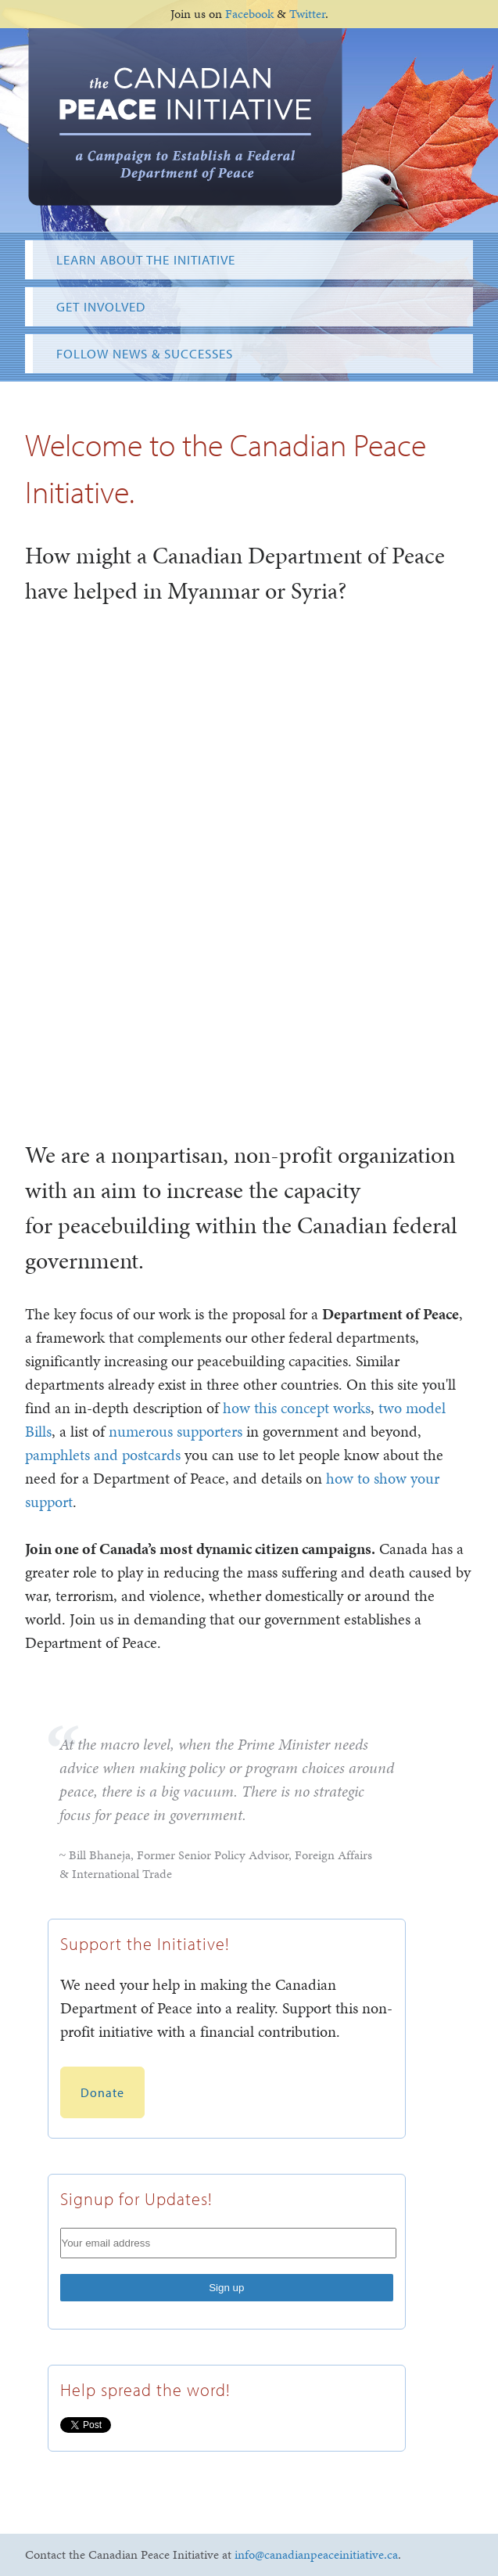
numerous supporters (175, 1431)
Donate (102, 2092)
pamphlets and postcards (103, 1455)
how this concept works (297, 1408)
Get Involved (100, 306)
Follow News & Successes (144, 353)
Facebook (249, 14)
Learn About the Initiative (145, 259)
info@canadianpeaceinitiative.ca (316, 2554)
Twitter (307, 14)
